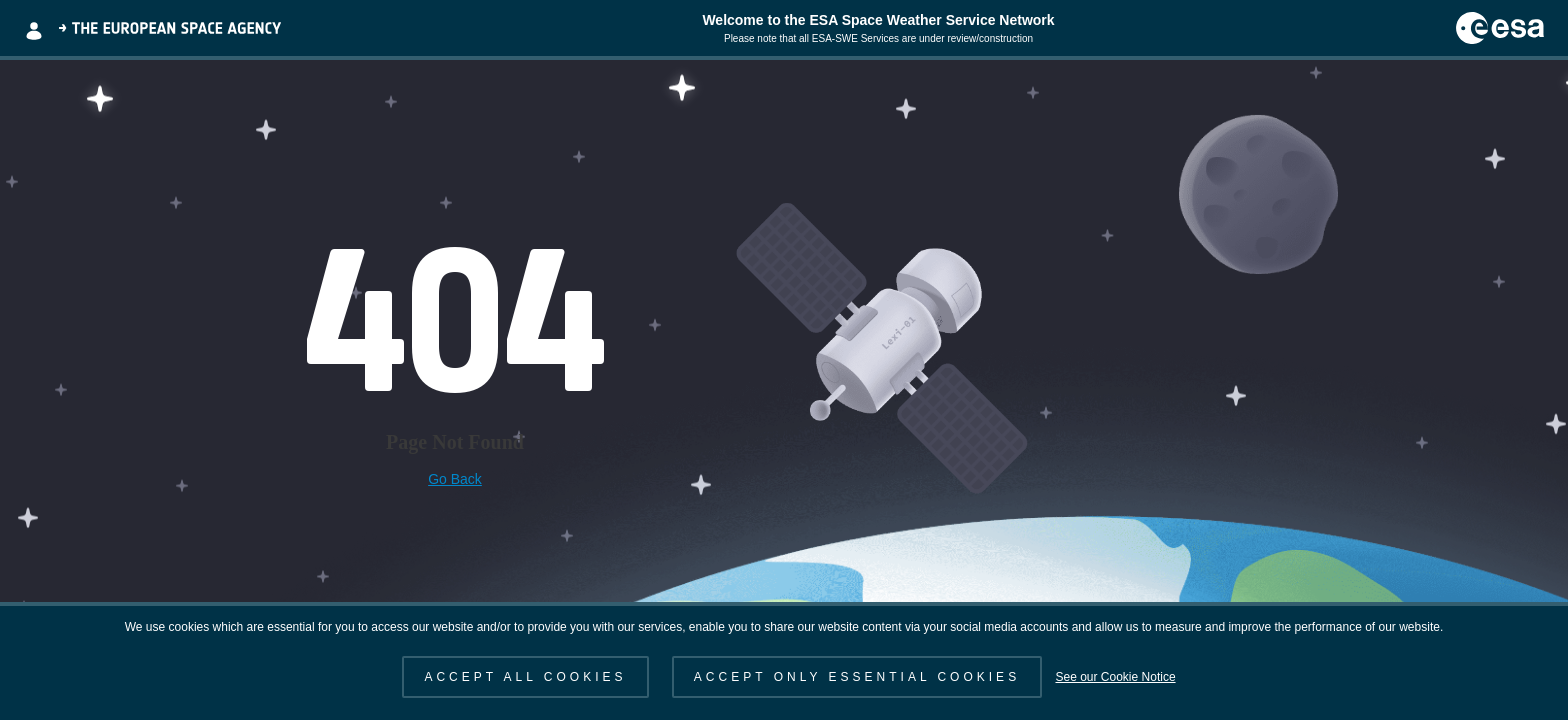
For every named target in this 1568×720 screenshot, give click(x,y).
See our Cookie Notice (1115, 677)
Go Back (455, 479)
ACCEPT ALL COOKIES (525, 677)
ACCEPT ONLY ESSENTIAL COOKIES (857, 677)
